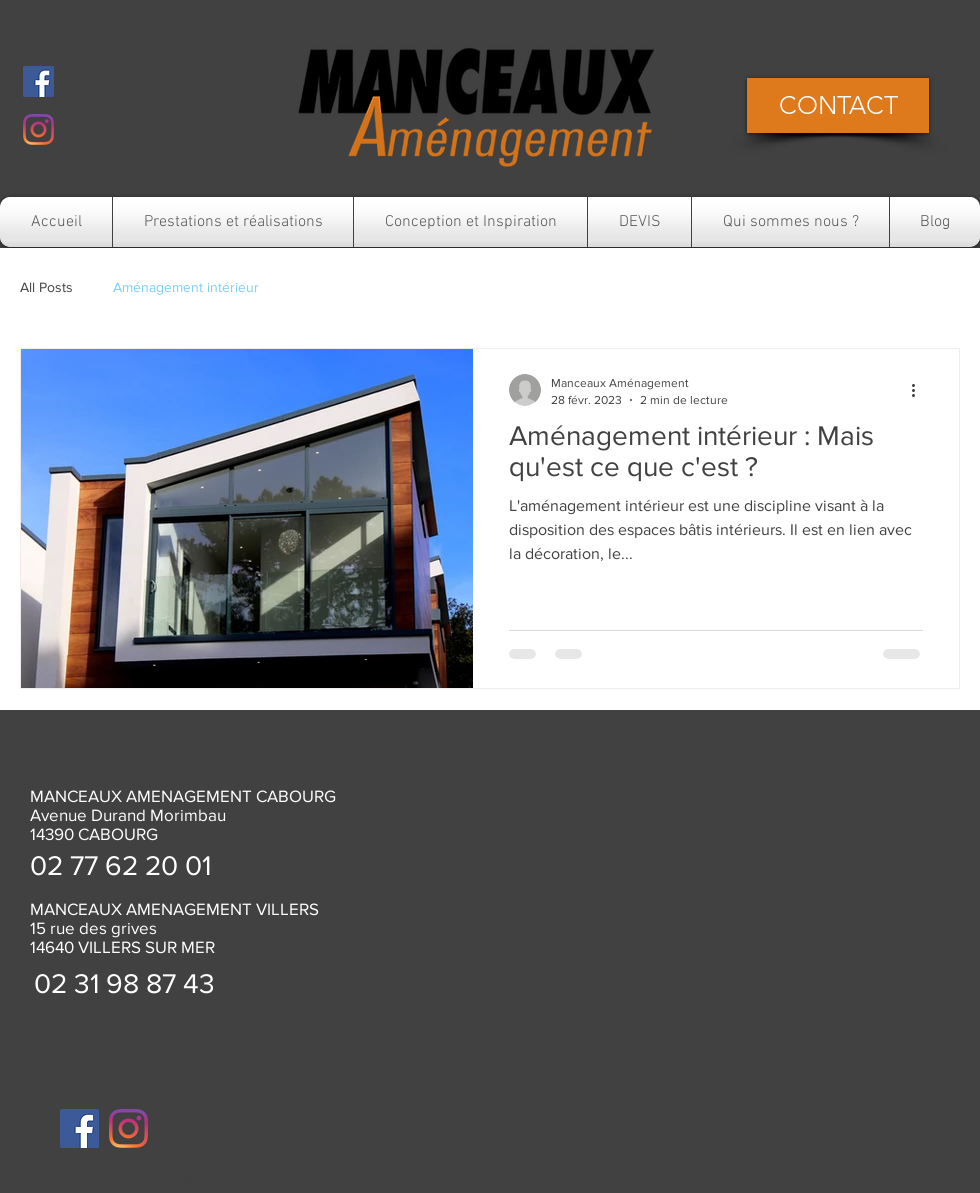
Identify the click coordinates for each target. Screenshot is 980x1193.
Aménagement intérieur (186, 287)
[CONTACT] (838, 105)
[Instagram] (38, 129)
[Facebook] (38, 81)
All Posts (46, 287)
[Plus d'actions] (920, 390)
